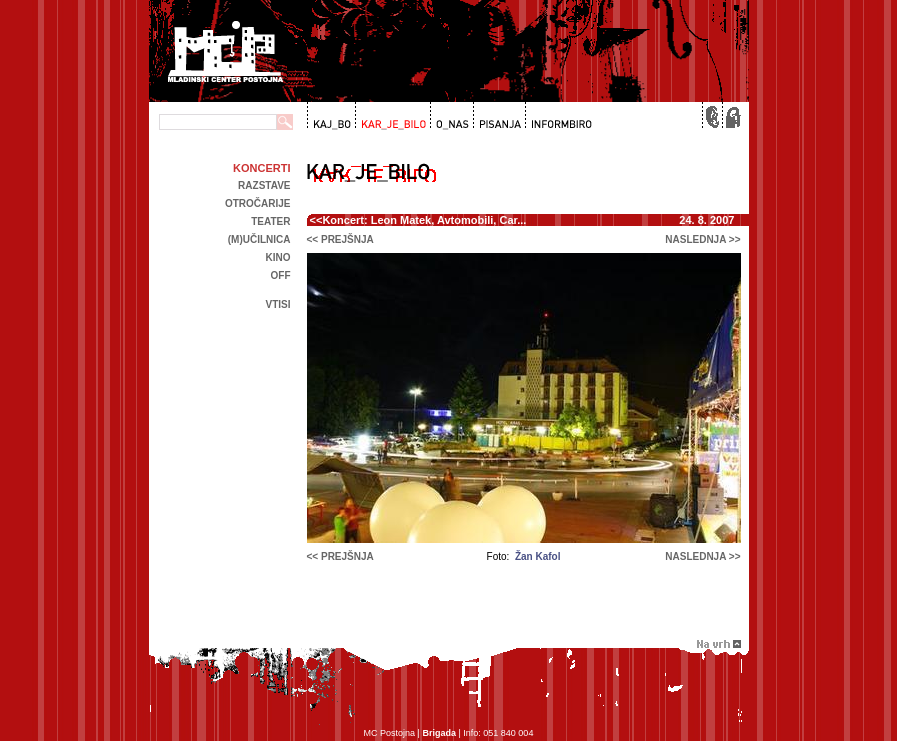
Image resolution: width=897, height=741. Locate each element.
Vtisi (277, 304)
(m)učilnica (259, 239)
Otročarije (258, 203)
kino (278, 257)
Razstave (264, 185)
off (281, 275)
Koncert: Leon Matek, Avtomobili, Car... (424, 220)
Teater (270, 221)
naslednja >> (702, 239)
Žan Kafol (538, 556)
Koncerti (261, 168)
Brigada (439, 733)
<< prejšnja (340, 239)
